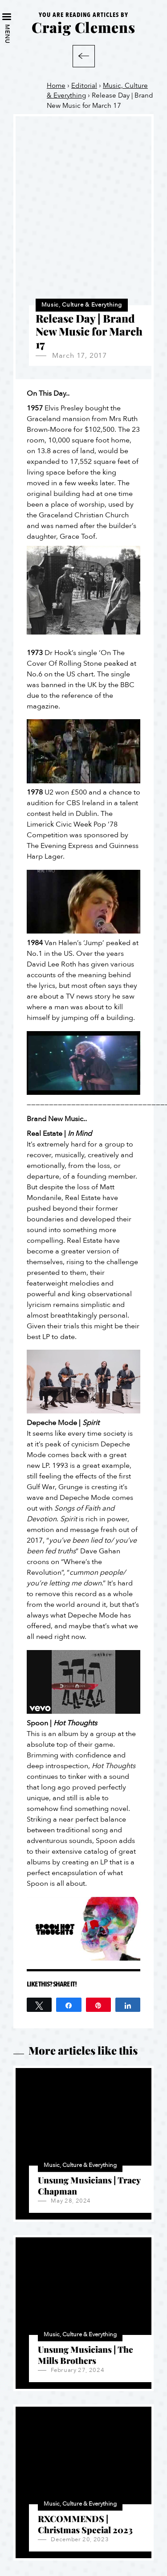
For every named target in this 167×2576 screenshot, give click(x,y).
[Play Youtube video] (83, 751)
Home (56, 85)
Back (84, 56)
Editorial (84, 85)
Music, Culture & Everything (81, 305)
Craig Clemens (83, 27)
